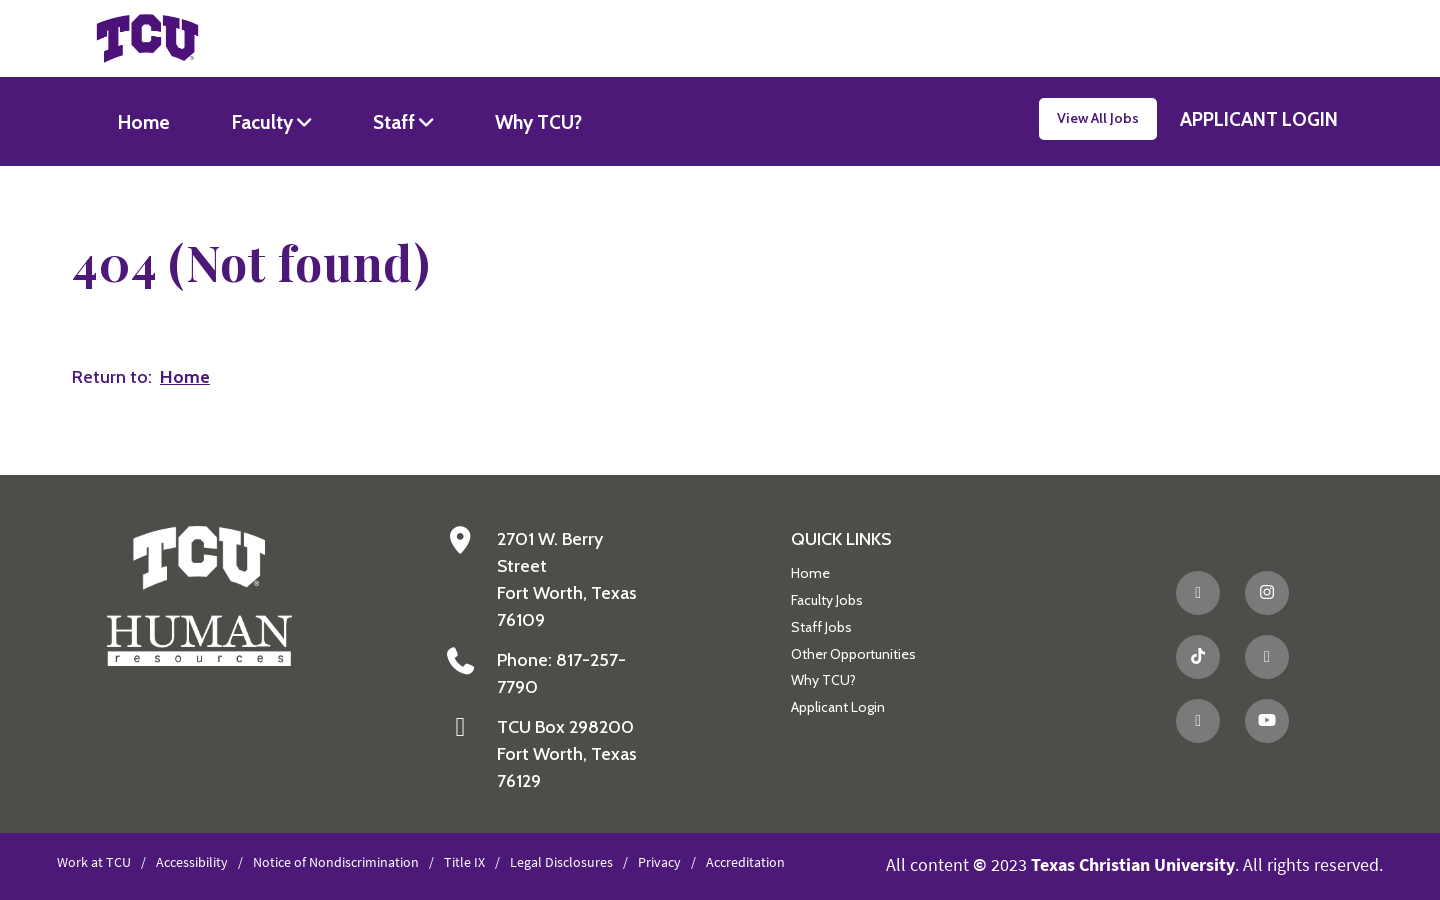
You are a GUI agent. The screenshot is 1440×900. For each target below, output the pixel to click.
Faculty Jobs (827, 600)
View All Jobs (1098, 118)
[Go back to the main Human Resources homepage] (199, 594)
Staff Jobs (821, 627)
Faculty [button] (264, 122)
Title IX (464, 862)
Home (144, 122)
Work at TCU (94, 862)
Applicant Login (838, 707)
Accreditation (745, 862)
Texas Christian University (1133, 864)
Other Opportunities (853, 654)
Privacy (659, 862)
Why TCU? (538, 122)
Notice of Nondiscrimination (336, 862)
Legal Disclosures (561, 862)
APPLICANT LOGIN (1259, 119)
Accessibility (192, 862)
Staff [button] (396, 122)
